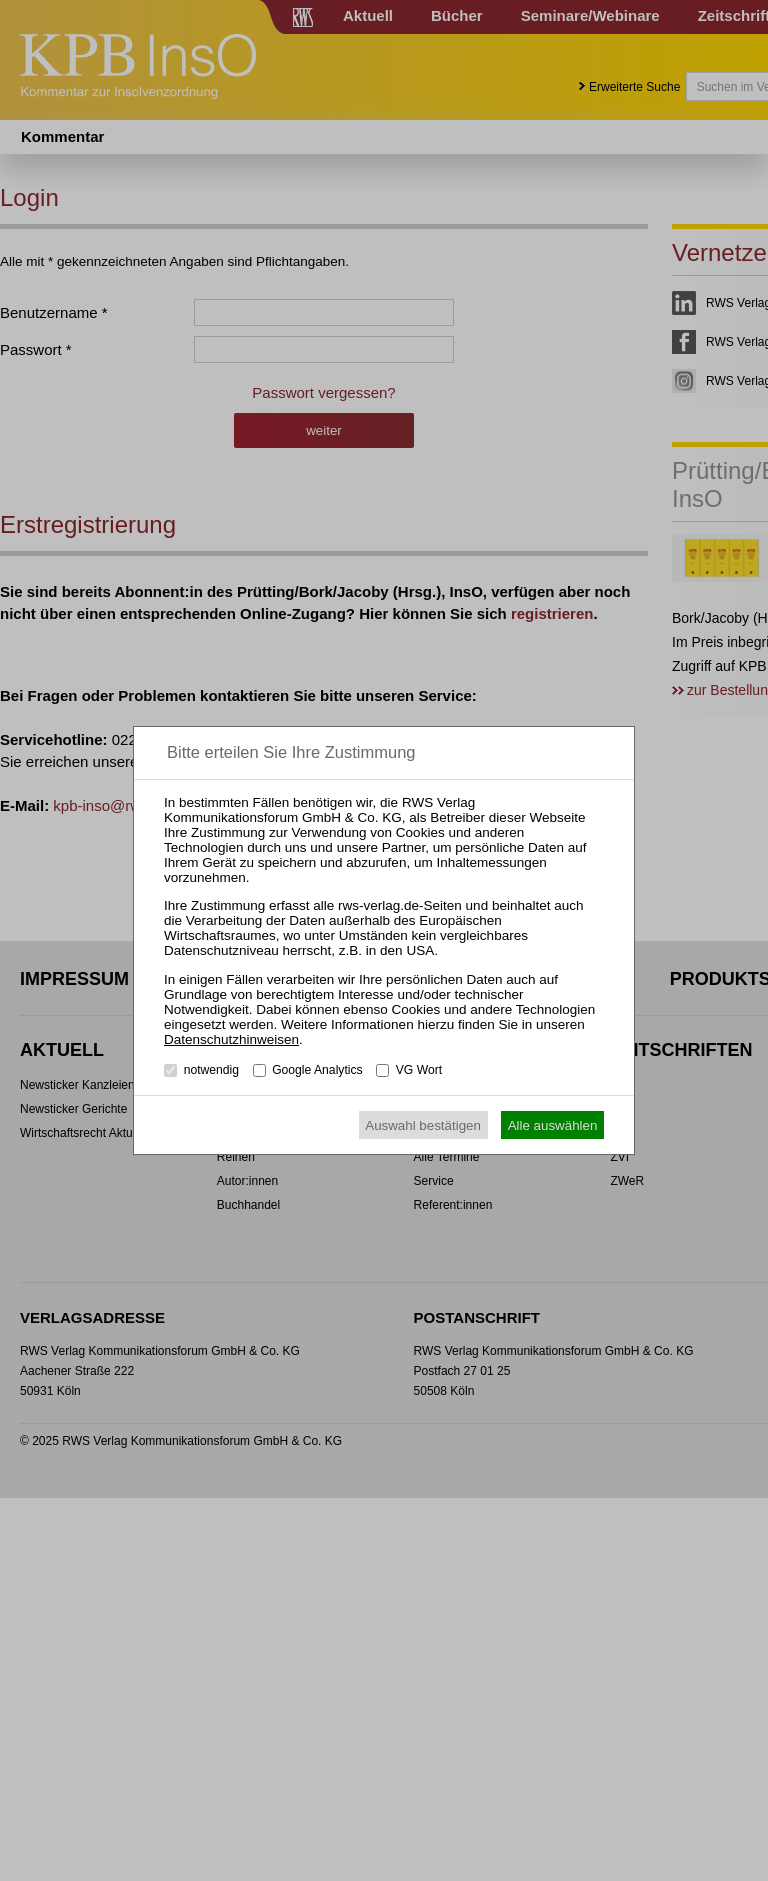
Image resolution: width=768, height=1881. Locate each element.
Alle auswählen (553, 1125)
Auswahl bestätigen (423, 1125)
